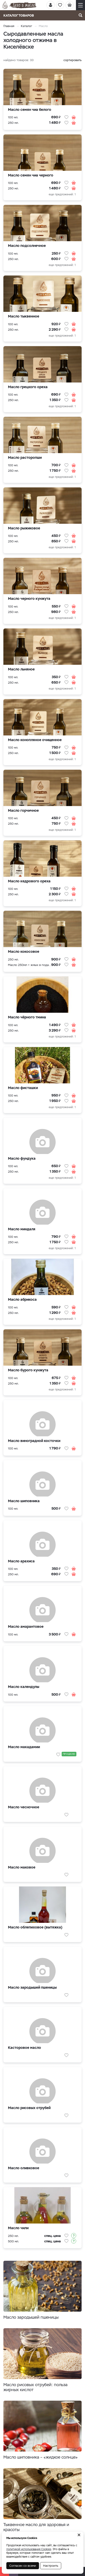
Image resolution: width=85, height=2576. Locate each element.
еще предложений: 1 (62, 194)
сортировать (72, 60)
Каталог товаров (20, 15)
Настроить (50, 2566)
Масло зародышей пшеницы (30, 2317)
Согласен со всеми (22, 2566)
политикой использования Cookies (28, 2549)
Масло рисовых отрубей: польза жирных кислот (35, 2387)
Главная (8, 26)
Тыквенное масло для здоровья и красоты (36, 2527)
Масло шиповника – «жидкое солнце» (40, 2457)
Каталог (26, 26)
